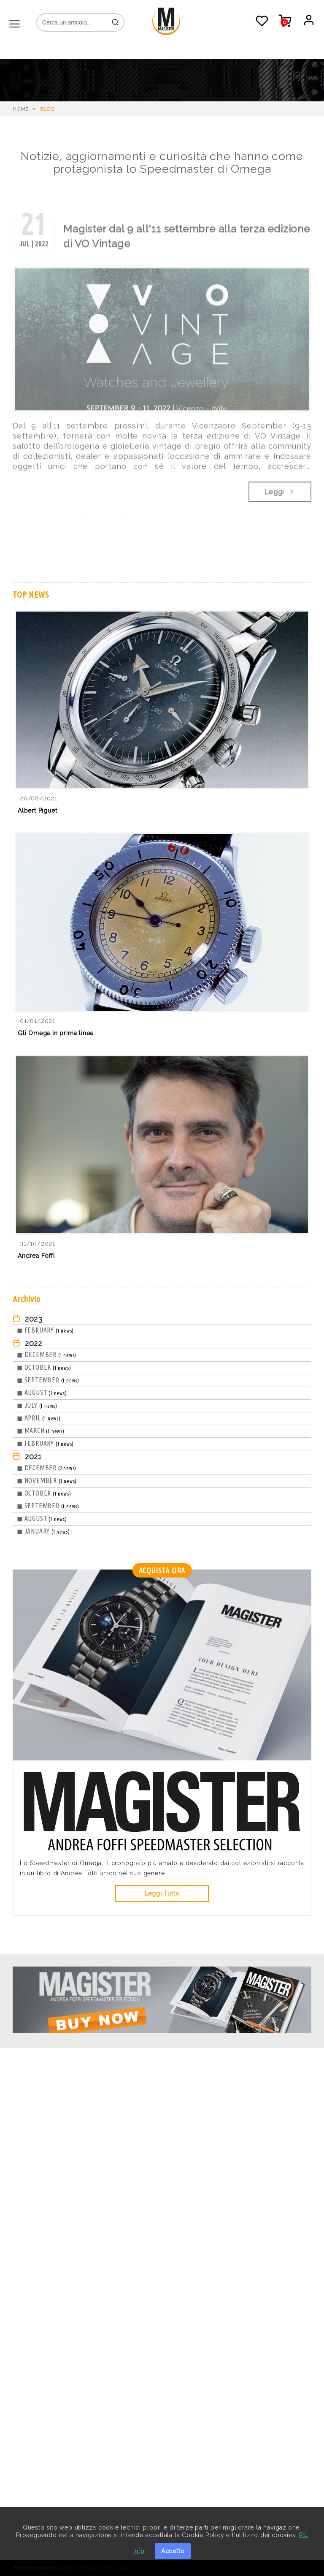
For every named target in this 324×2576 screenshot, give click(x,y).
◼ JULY (37, 1405)
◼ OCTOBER (44, 1367)
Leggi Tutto (162, 1893)
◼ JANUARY (43, 1531)
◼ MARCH (41, 1430)
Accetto (173, 2551)
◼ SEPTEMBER (48, 1380)
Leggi (280, 494)
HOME (21, 109)
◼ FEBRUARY (45, 1330)
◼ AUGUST (42, 1392)
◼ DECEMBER (46, 1354)
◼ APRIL (39, 1418)
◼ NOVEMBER (47, 1480)
